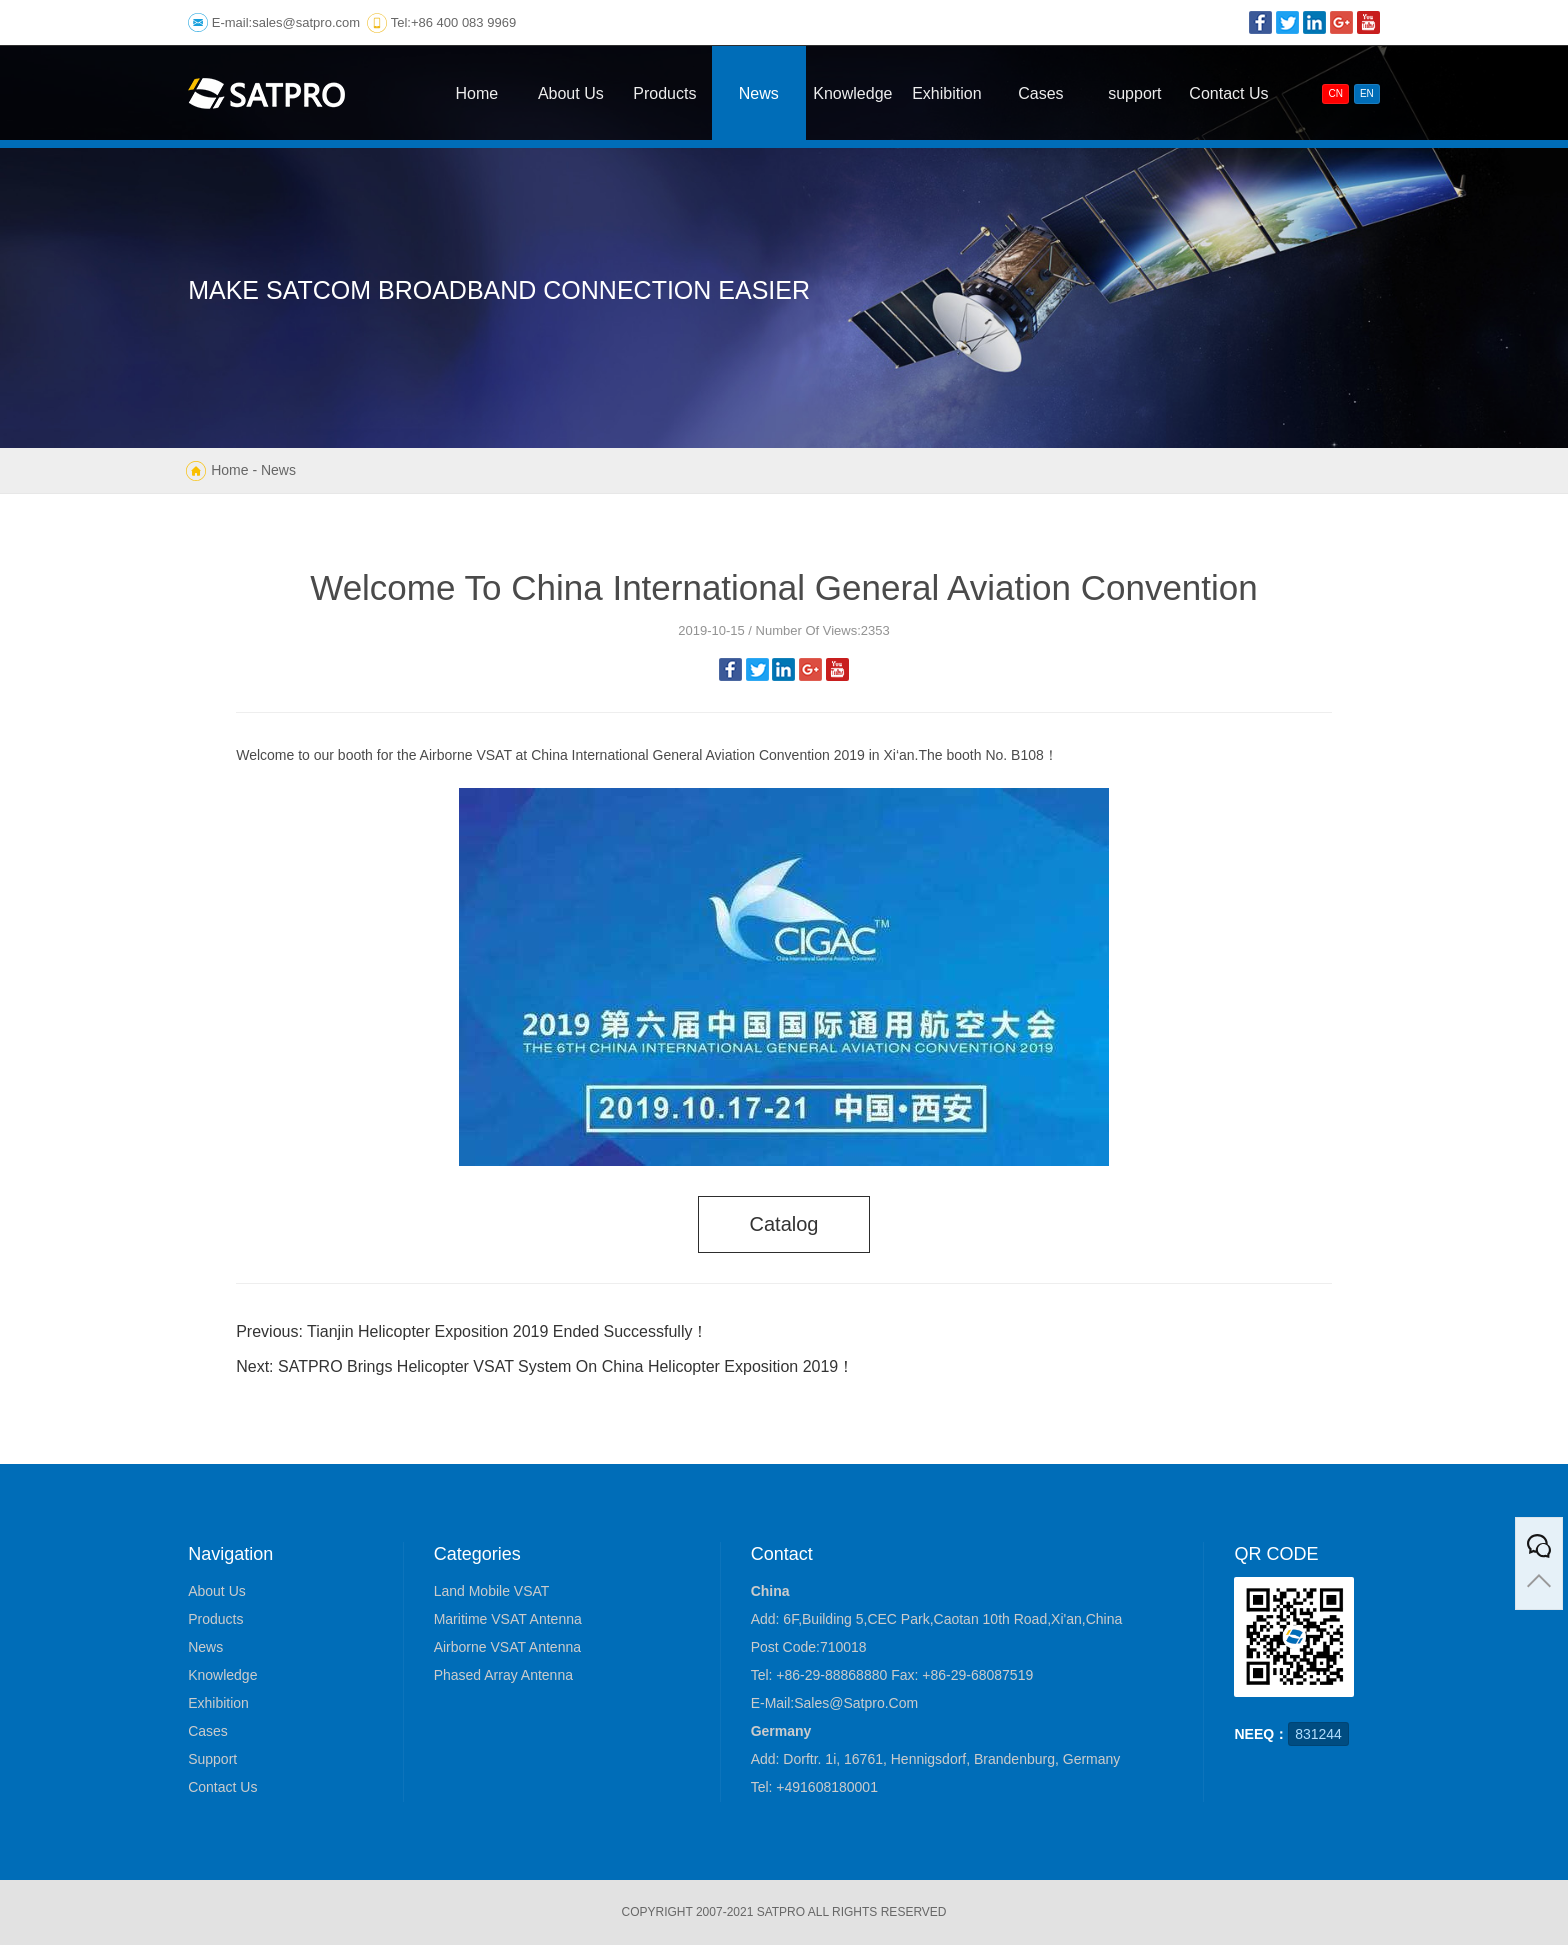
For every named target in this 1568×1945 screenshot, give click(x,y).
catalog (784, 1224)
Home (229, 470)
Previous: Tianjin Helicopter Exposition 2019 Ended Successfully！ (472, 1331)
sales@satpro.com (306, 22)
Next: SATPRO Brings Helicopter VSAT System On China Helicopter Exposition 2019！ (545, 1366)
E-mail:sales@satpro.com (835, 1703)
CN (1335, 93)
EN (1367, 93)
